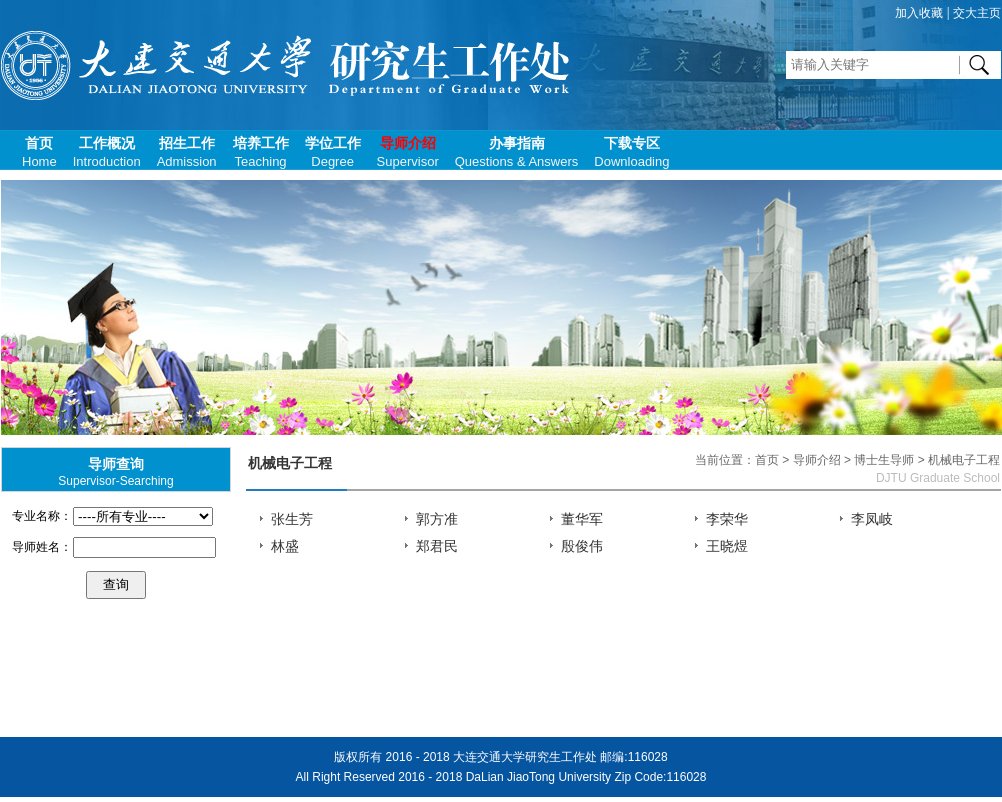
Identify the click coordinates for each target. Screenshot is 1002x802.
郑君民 (437, 546)
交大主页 (977, 13)
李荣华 (727, 519)
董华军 (582, 519)
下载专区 (631, 152)
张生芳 (292, 519)
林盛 (285, 546)
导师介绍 (408, 152)
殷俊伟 (582, 546)
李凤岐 (872, 519)
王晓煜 (727, 546)
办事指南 (517, 152)
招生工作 (187, 152)
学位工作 (333, 152)
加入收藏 (919, 13)
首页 (39, 152)
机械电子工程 (290, 463)
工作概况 (107, 152)
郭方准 (437, 519)
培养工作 (261, 152)
